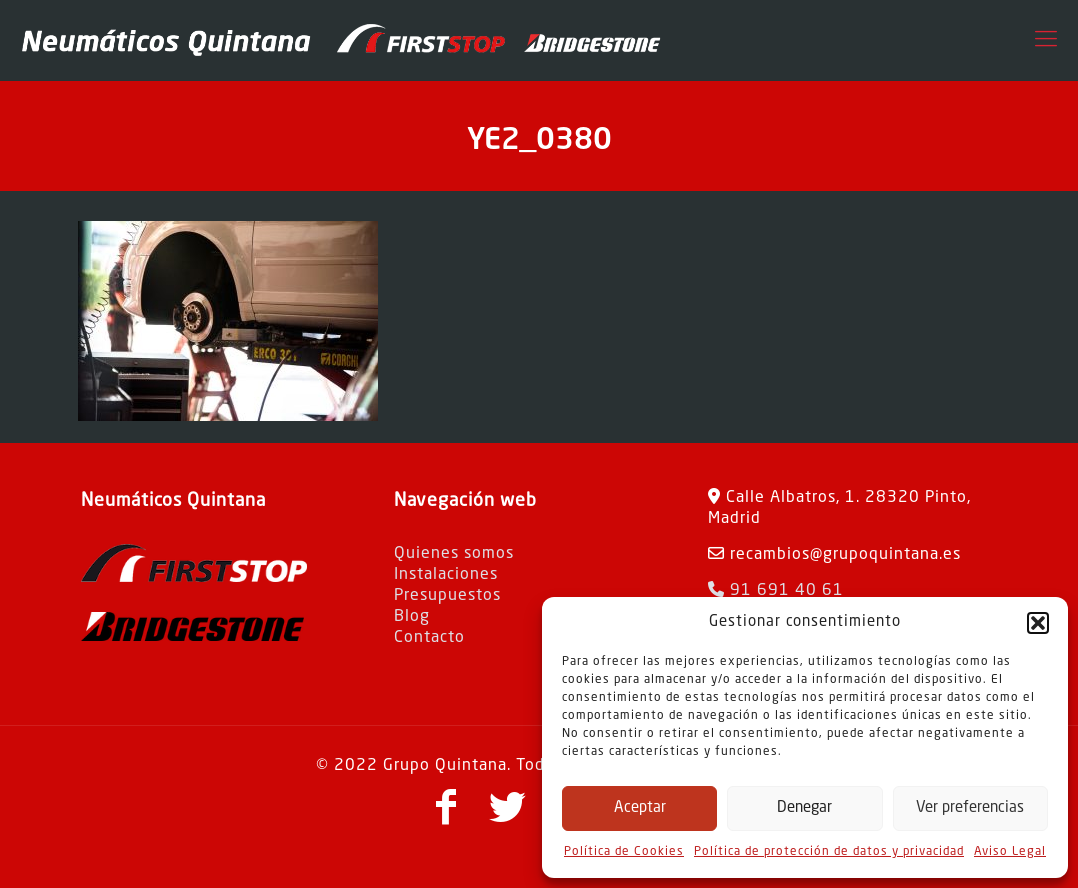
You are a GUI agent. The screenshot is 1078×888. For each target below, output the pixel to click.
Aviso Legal (1010, 852)
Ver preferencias (970, 808)
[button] (1038, 623)
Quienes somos (454, 554)
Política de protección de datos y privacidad (829, 852)
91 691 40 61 (776, 591)
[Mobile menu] (1046, 40)
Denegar (804, 808)
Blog (412, 617)
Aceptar (640, 808)
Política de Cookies (624, 852)
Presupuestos (447, 596)
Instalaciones (446, 575)
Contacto (429, 638)
